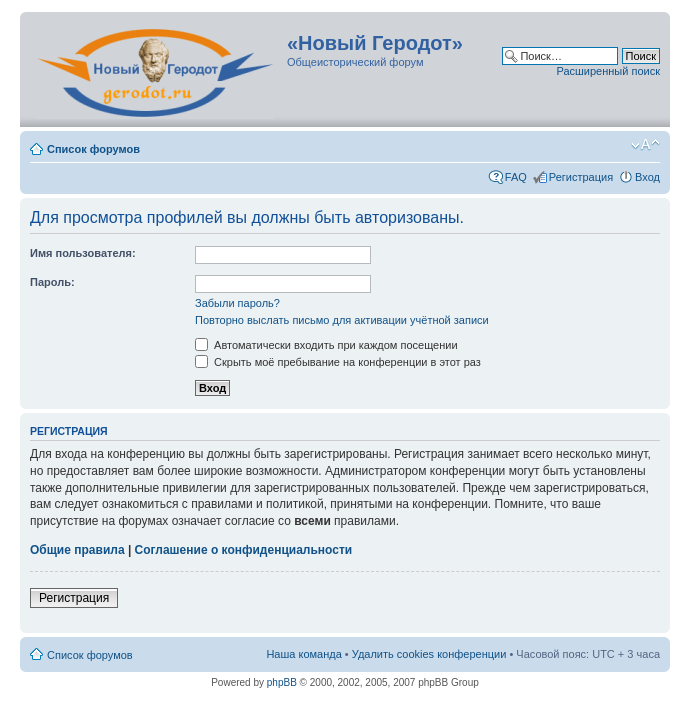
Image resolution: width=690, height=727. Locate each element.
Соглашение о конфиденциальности (244, 550)
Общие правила (77, 550)
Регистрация (581, 177)
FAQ (516, 177)
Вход (647, 177)
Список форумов (93, 149)
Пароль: (52, 282)
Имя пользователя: (83, 253)
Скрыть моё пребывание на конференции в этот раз (338, 362)
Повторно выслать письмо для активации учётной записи (342, 320)
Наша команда (303, 654)
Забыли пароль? (237, 303)
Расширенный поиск (608, 71)
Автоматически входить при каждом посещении (326, 345)
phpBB (282, 682)
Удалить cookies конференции (429, 654)
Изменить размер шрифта (645, 145)
